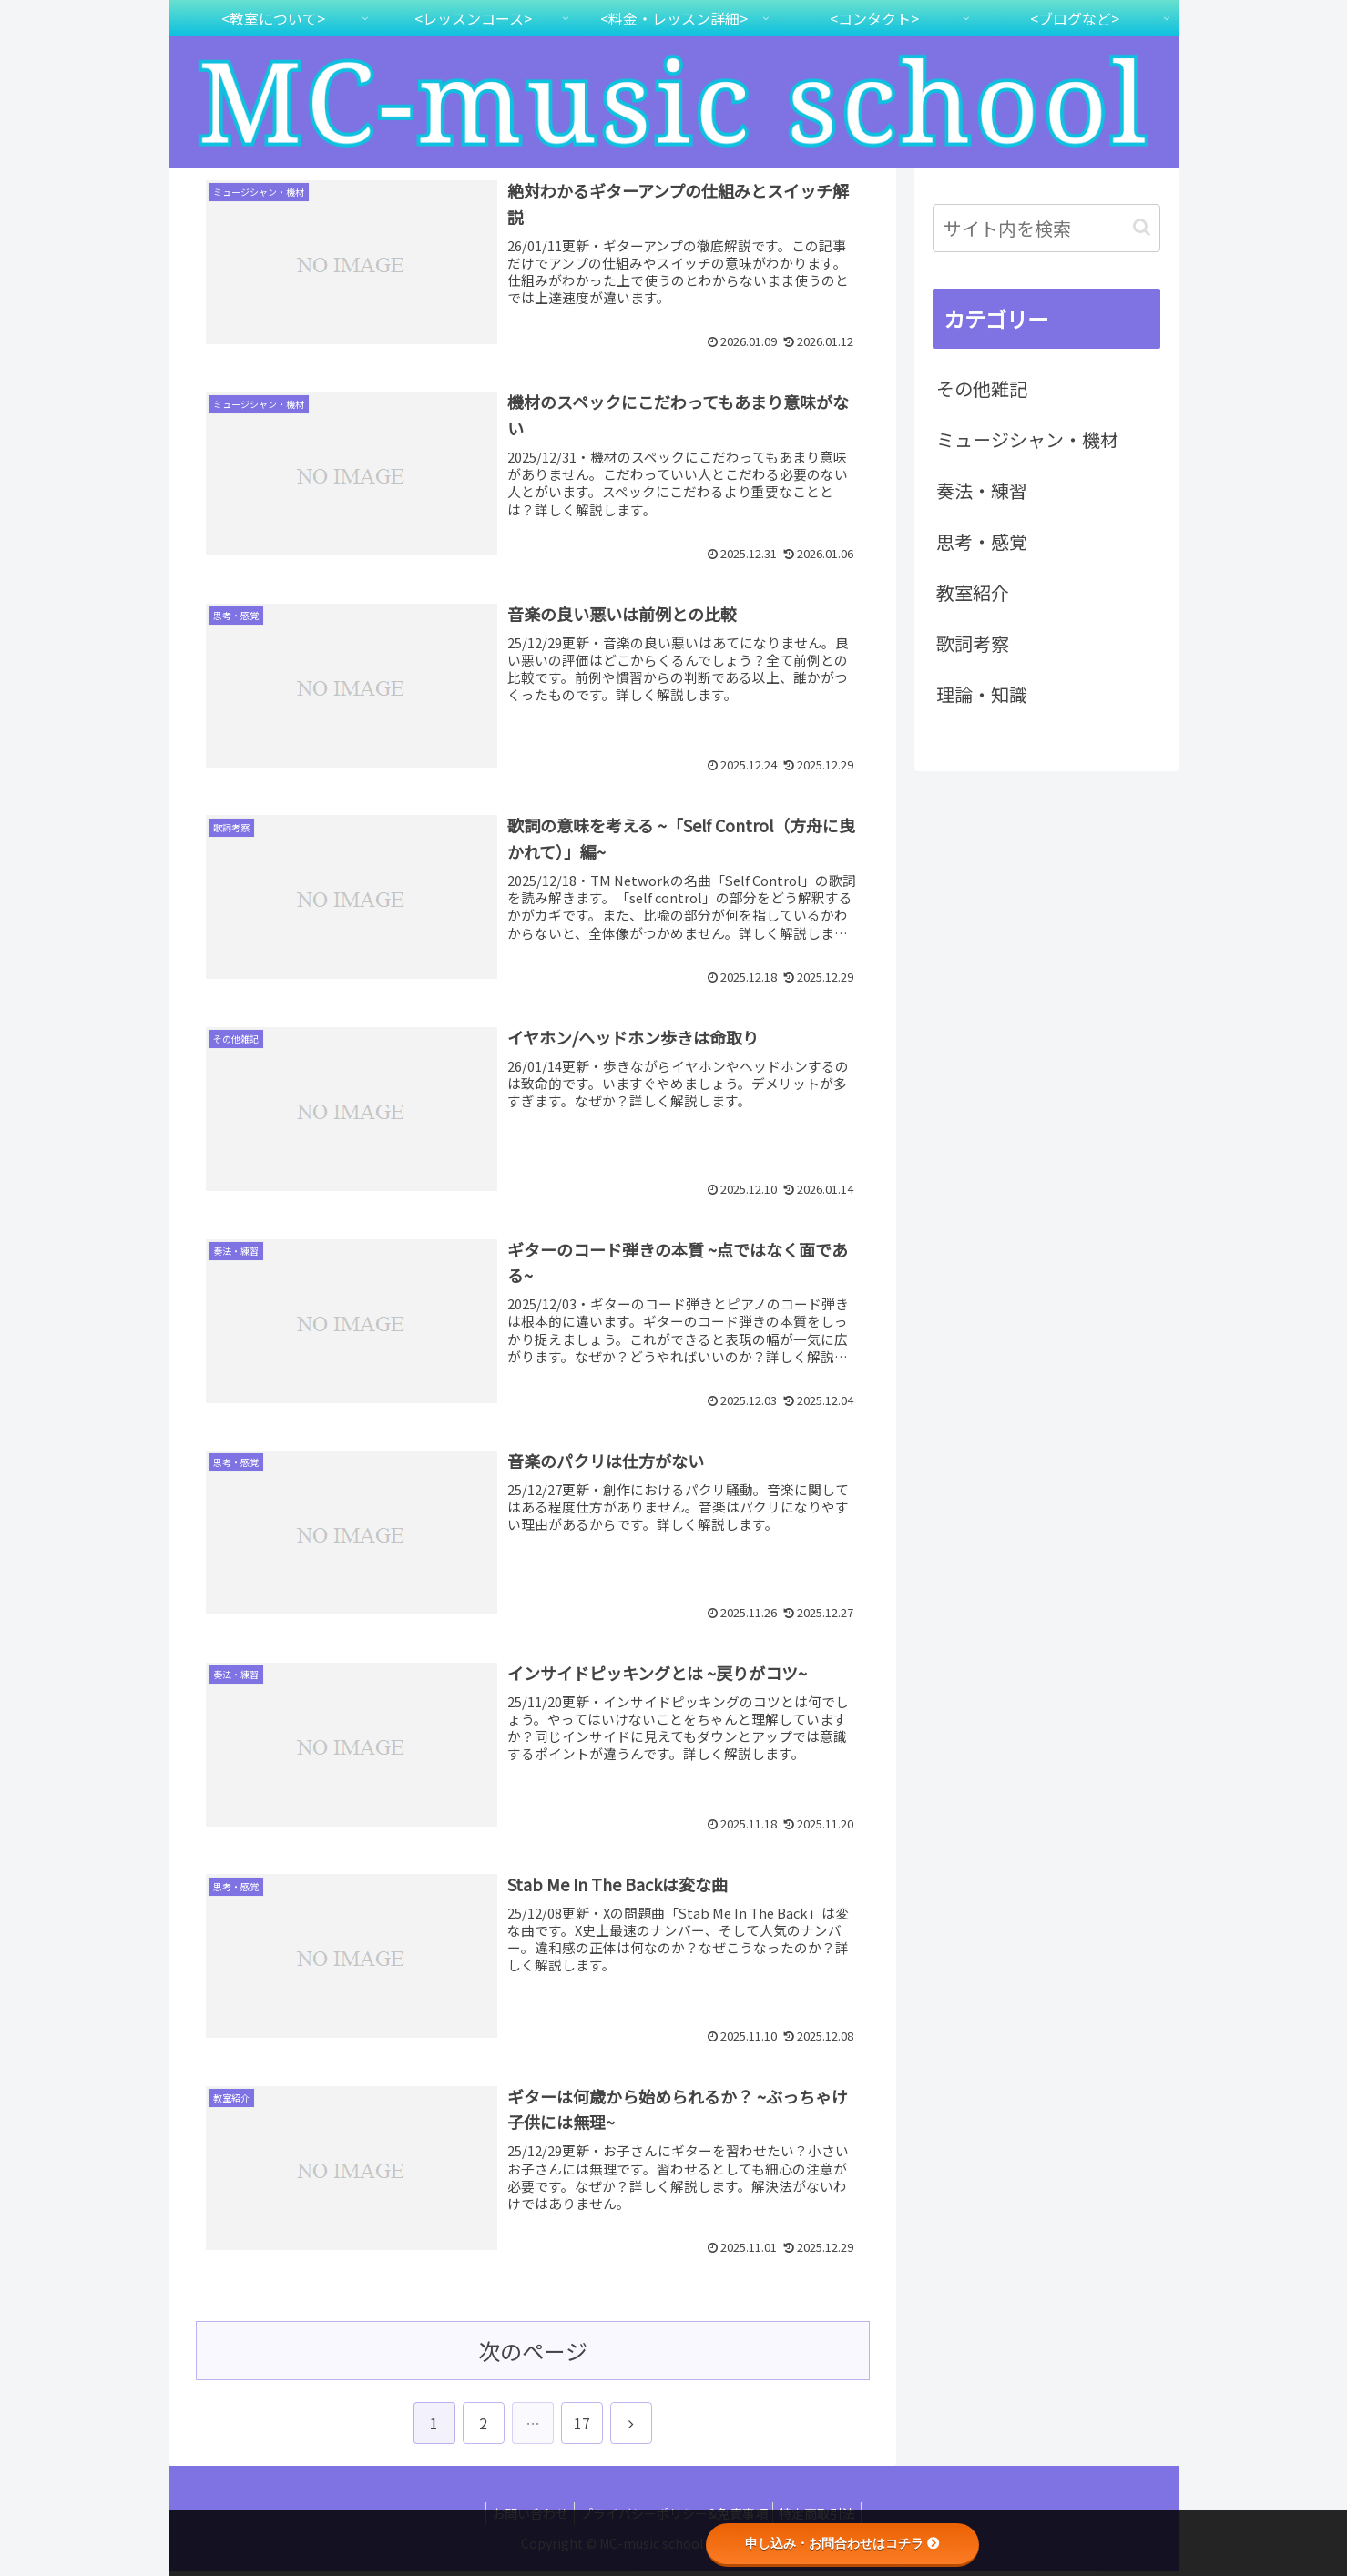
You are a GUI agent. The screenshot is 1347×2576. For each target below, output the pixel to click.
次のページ (532, 2357)
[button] (1142, 227)
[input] (1046, 228)
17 (582, 2429)
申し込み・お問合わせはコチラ (842, 2543)
